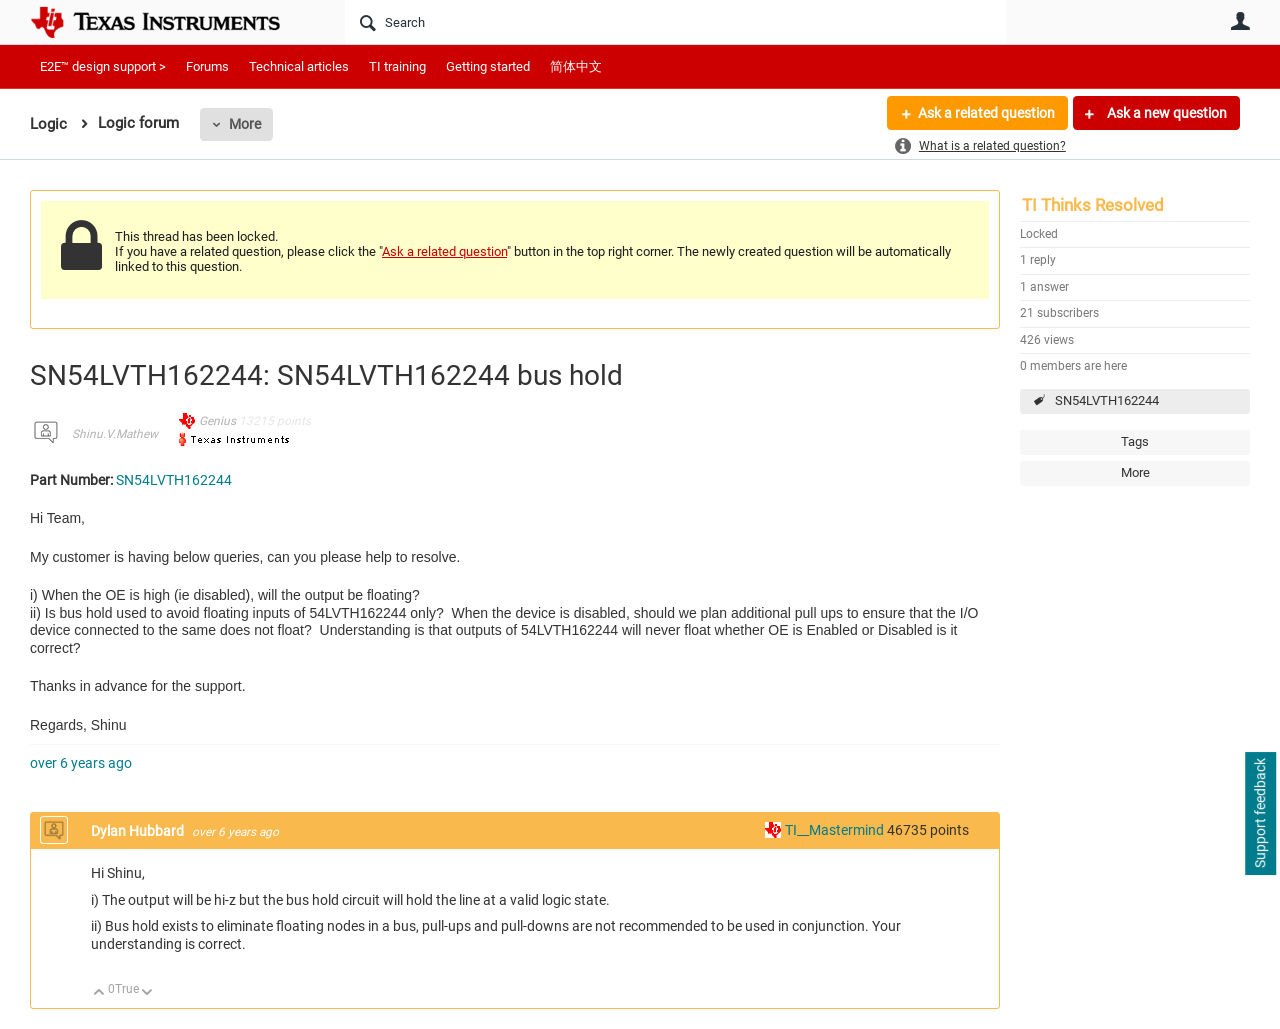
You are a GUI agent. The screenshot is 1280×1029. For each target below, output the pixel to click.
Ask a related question (986, 113)
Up (99, 993)
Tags (1135, 441)
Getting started (488, 66)
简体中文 (576, 66)
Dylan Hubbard (139, 831)
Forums (207, 66)
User (1240, 21)
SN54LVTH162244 (1107, 400)
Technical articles (299, 66)
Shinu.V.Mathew (115, 434)
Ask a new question (1165, 113)
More (245, 124)
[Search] (675, 22)
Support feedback (1260, 814)
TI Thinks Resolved (1093, 205)
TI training (397, 66)
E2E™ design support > (103, 66)
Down (147, 993)
